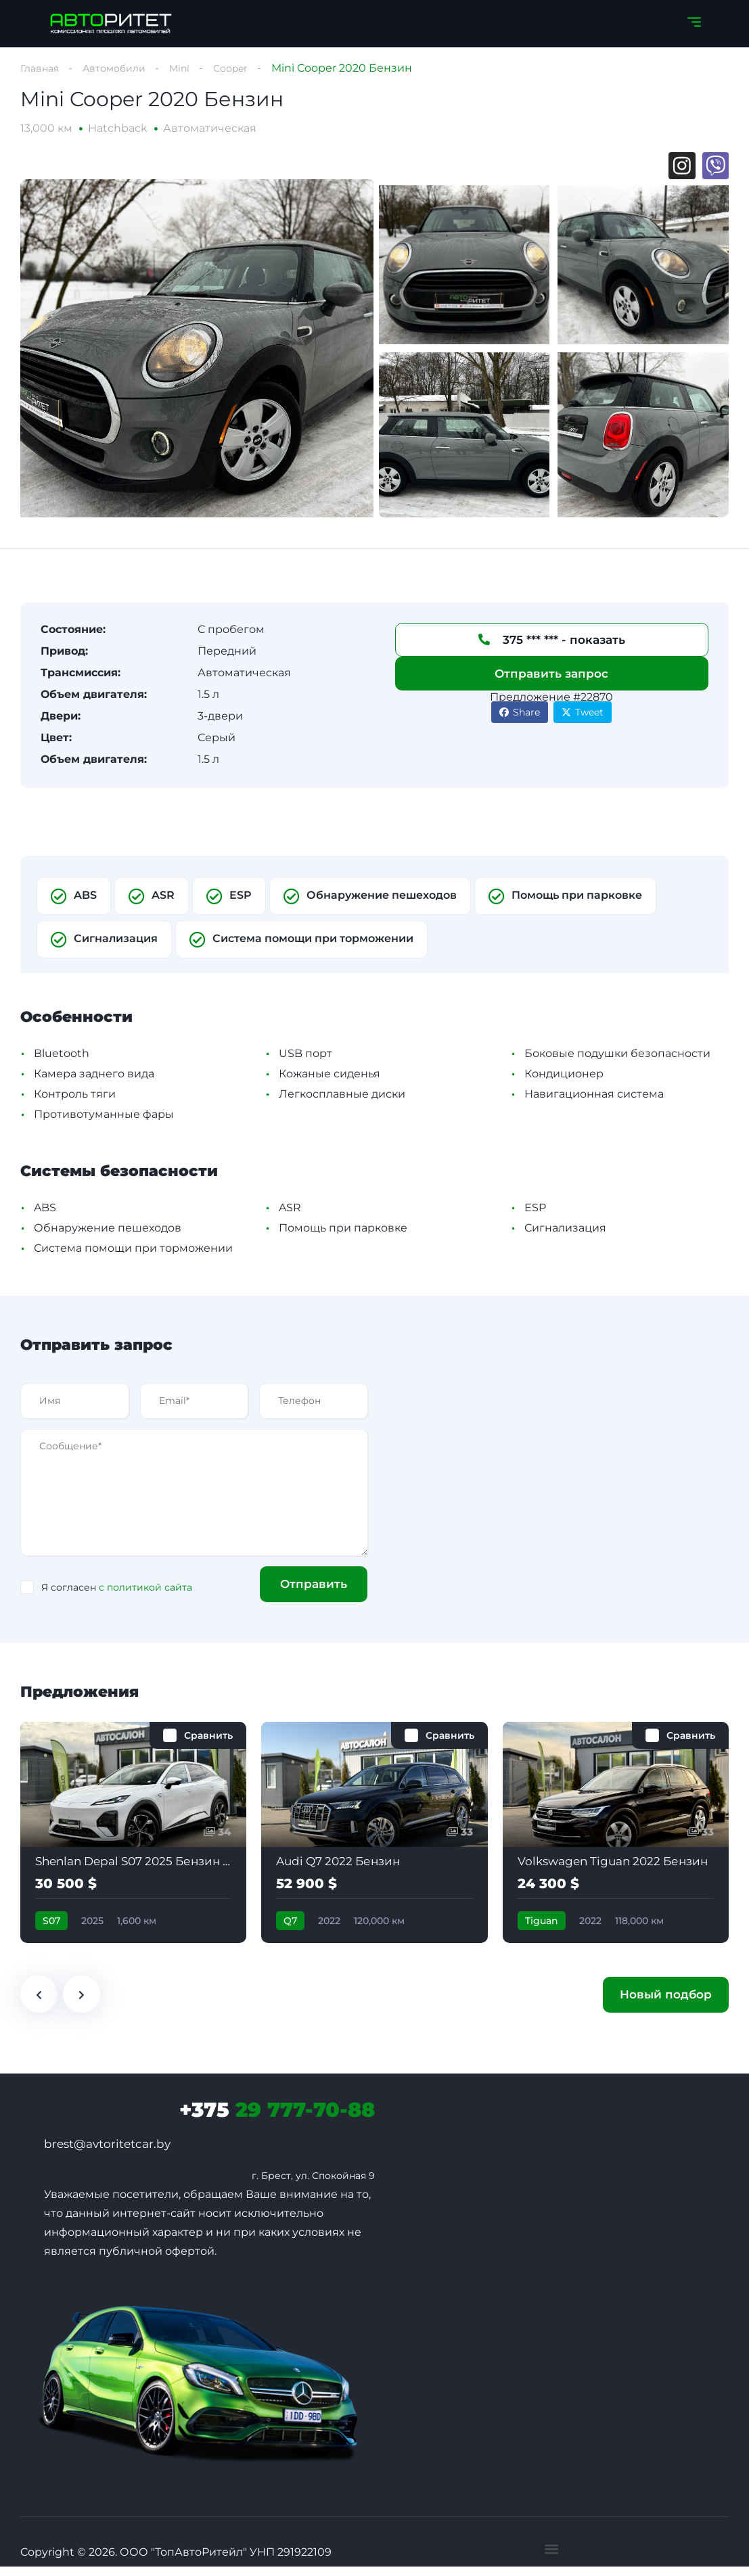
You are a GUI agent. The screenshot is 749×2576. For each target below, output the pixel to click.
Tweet (583, 721)
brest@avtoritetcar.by (107, 2153)
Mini (194, 68)
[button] (552, 2558)
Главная (42, 68)
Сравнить (208, 1744)
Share (519, 721)
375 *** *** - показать (551, 648)
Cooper (249, 68)
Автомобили (124, 68)
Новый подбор (666, 2004)
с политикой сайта (145, 1597)
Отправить (306, 1592)
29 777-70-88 (277, 2119)
